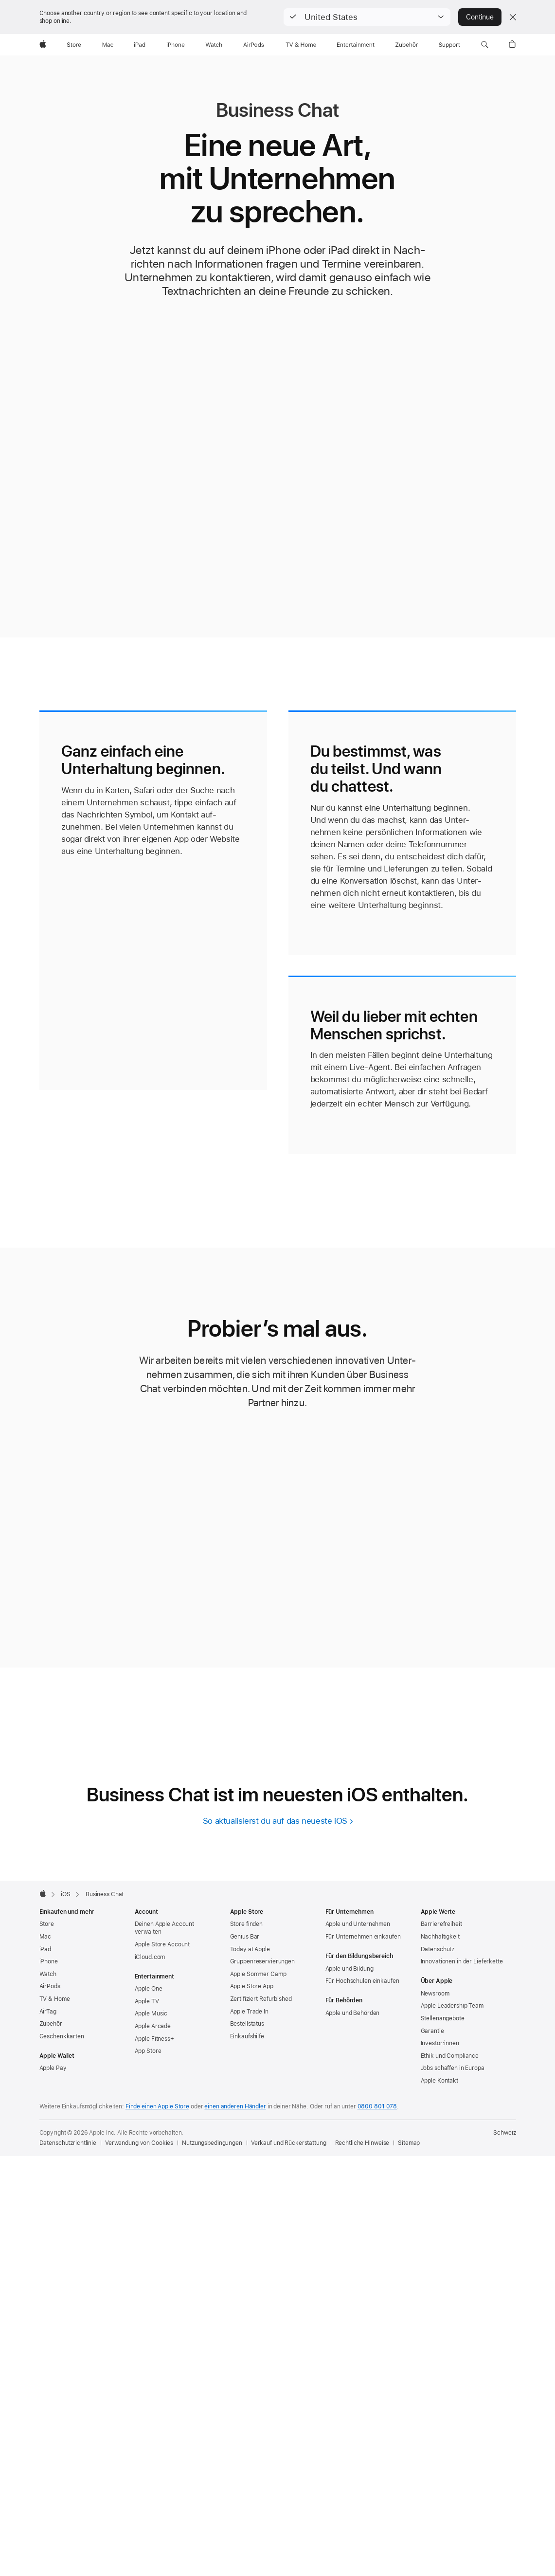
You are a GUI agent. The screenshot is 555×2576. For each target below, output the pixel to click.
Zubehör (50, 2023)
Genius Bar (245, 1936)
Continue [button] (479, 17)
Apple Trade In (249, 2011)
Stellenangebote (443, 2018)
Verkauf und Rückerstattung (288, 2143)
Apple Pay (53, 2068)
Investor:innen (440, 2043)
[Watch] (213, 44)
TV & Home (54, 1998)
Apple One (148, 1988)
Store (46, 1924)
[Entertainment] (355, 44)
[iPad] (139, 44)
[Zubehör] (407, 44)
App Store (148, 2051)
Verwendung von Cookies (139, 2143)
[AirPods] (253, 44)
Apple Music (151, 2013)
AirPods (49, 1986)
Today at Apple (250, 1949)
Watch (47, 1974)
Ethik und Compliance (450, 2055)
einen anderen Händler (235, 2106)
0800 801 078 (377, 2106)
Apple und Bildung (349, 1968)
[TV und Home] (301, 44)
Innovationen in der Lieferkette (462, 1961)
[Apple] (43, 44)
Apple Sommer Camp (258, 1974)
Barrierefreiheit (441, 1924)
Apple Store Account (162, 1944)
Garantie (432, 2031)
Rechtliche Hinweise (362, 2143)
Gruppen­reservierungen (262, 1961)
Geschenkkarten (61, 2036)
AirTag (47, 2011)
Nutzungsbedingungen (212, 2143)
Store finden (246, 1924)
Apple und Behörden (352, 2013)
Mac (45, 1936)
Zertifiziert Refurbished (261, 1998)
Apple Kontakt (439, 2080)
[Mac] (107, 44)
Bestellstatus (247, 2023)
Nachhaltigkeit (440, 1936)
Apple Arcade (153, 2026)
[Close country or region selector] (512, 17)
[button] (367, 17)
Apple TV (147, 2001)
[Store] (74, 44)
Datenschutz (438, 1949)
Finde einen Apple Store (157, 2106)
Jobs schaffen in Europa (452, 2068)
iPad (45, 1949)
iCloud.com (150, 1957)
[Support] (449, 44)
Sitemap (409, 2143)
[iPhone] (175, 44)
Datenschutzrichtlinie (67, 2143)
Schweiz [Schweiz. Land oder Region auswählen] (504, 2132)
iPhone (48, 1961)
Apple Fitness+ (154, 2038)
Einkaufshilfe (247, 2036)
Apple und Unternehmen (357, 1924)
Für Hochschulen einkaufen (362, 1980)
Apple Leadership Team (452, 2005)
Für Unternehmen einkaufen (363, 1936)
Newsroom (435, 1993)
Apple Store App (251, 1986)
